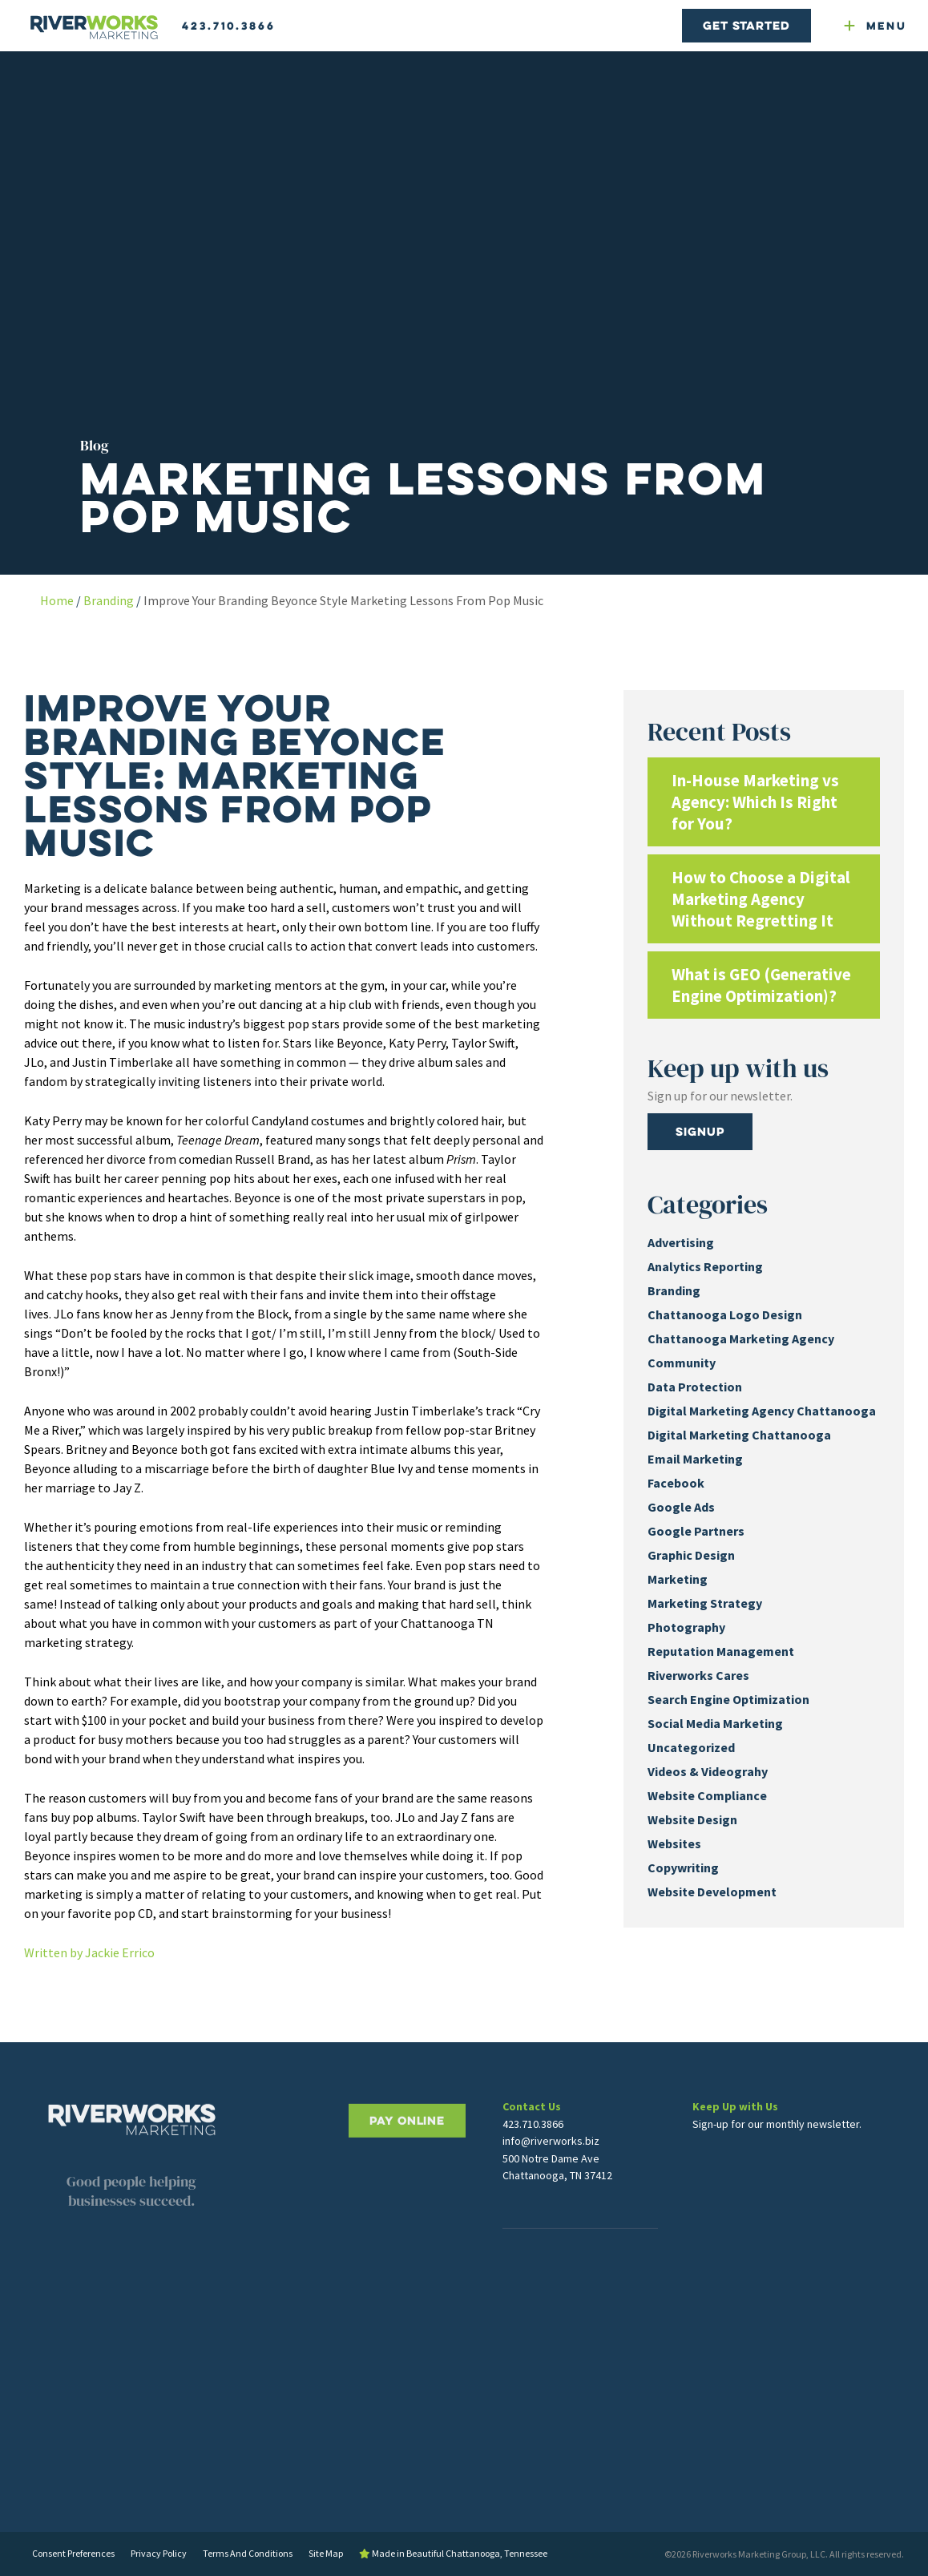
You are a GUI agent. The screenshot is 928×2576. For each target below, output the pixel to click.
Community (682, 1363)
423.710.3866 (229, 25)
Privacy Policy (159, 2553)
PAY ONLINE (407, 2176)
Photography (686, 1627)
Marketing (678, 1579)
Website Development (712, 1892)
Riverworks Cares (698, 1675)
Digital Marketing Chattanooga (739, 1435)
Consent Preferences (73, 2553)
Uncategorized (691, 1747)
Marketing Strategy (705, 1603)
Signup (700, 1131)
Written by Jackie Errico (89, 1952)
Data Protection (695, 1387)
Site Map (326, 2553)
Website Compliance (707, 1795)
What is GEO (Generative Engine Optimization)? (761, 985)
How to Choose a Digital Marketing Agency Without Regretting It (761, 898)
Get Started (746, 25)
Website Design (692, 1819)
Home (57, 600)
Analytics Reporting (705, 1266)
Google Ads (681, 1507)
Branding (108, 600)
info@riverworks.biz (550, 2173)
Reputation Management (721, 1651)
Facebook (676, 1483)
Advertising (681, 1242)
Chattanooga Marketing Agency (741, 1338)
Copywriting (683, 1867)
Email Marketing (695, 1459)
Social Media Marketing (715, 1723)
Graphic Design (691, 1555)
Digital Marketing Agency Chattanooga (762, 1411)
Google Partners (696, 1531)
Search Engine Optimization (728, 1699)
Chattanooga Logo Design (725, 1314)
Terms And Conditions (248, 2553)
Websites (674, 1843)
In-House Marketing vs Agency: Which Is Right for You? (755, 801)
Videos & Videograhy (708, 1771)
